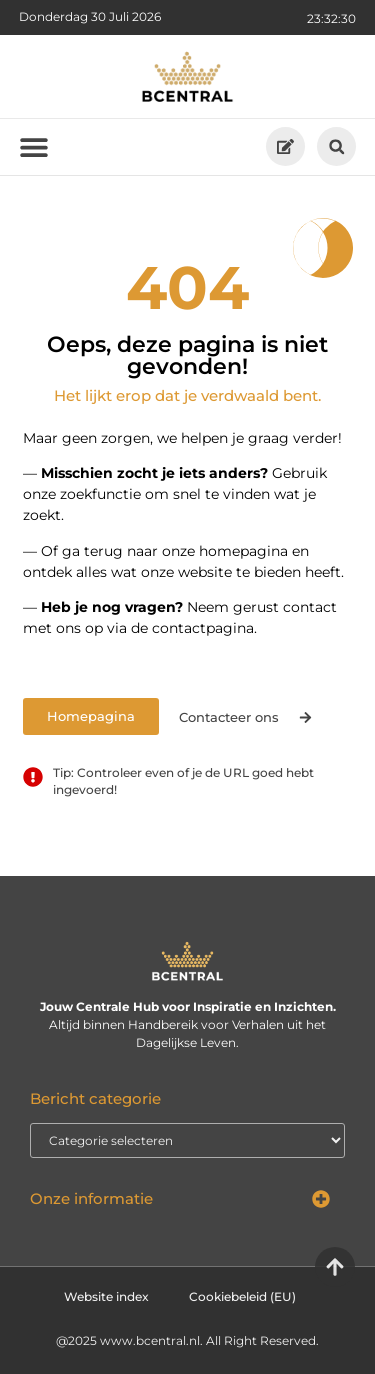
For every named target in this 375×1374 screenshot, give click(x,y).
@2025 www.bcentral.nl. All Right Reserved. (187, 1340)
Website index (106, 1296)
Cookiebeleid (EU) (242, 1296)
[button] (336, 146)
